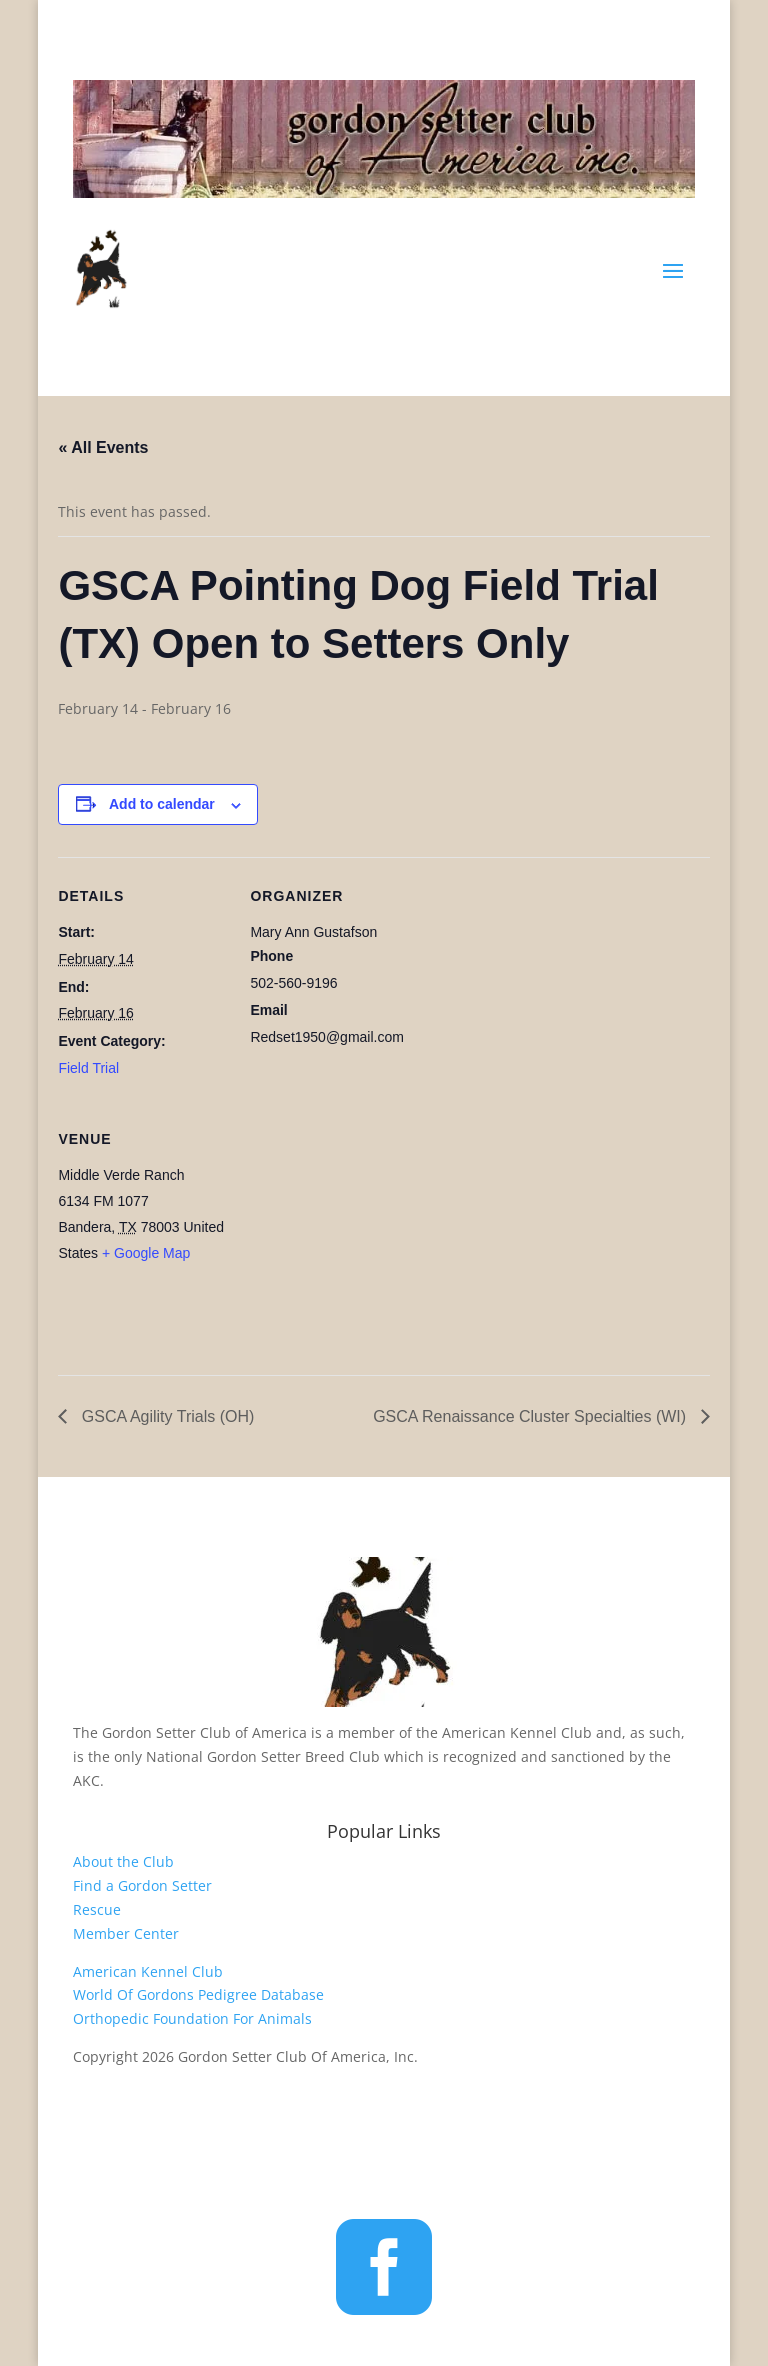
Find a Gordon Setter (142, 1885)
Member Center (126, 1933)
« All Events (103, 447)
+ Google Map (146, 1253)
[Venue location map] (355, 1237)
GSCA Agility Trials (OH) (165, 1416)
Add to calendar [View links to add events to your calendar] (162, 804)
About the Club (123, 1861)
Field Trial (88, 1068)
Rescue (97, 1909)
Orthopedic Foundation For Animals (192, 2018)
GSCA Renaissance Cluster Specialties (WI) (531, 1416)
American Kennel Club (148, 1971)
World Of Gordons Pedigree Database (198, 1994)
